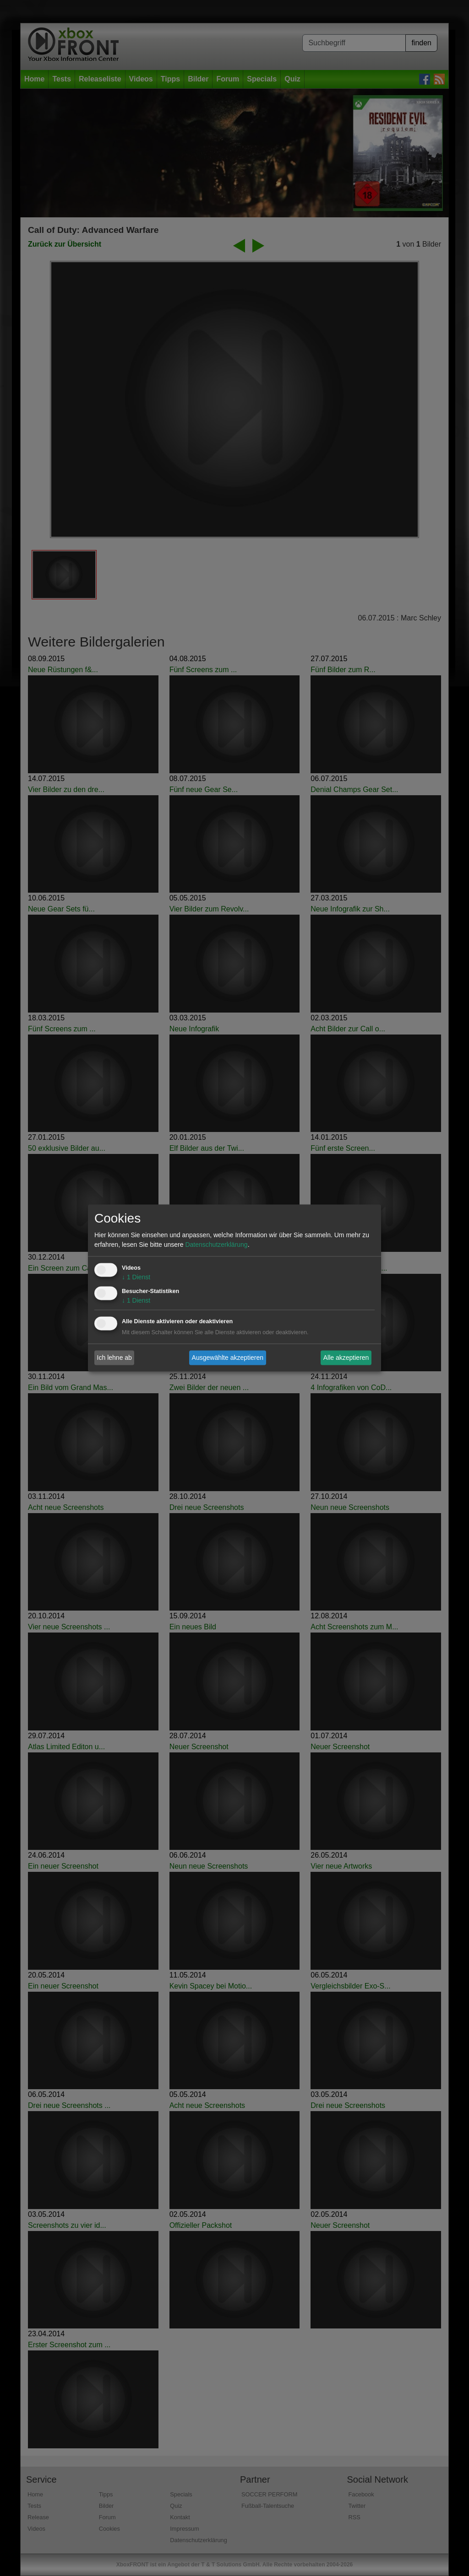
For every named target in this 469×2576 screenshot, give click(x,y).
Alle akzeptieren (346, 1357)
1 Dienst (136, 1277)
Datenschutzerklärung (216, 1245)
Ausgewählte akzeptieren (227, 1357)
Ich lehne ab (114, 1357)
